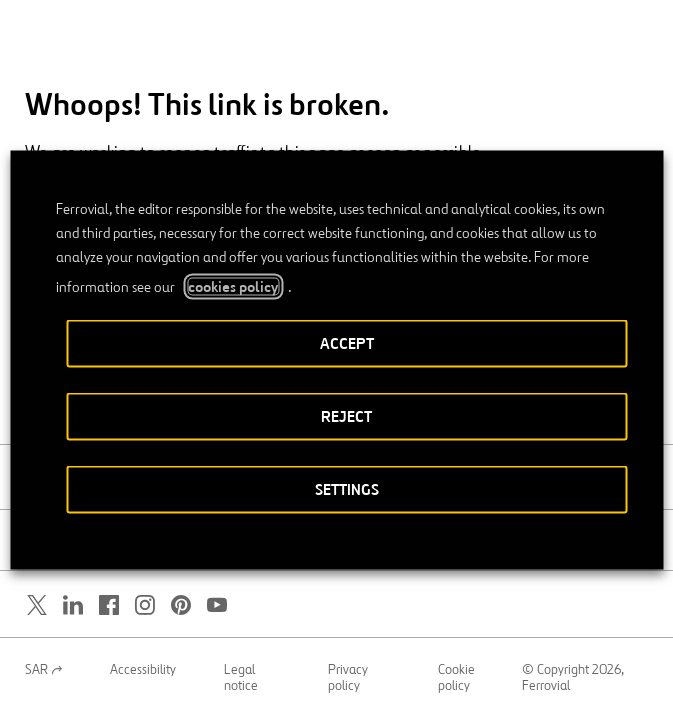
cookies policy (233, 287)
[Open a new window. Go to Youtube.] (217, 605)
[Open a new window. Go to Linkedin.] (73, 605)
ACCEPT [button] (347, 343)
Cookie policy (456, 678)
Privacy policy (348, 678)
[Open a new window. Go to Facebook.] (109, 605)
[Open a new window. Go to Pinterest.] (181, 605)
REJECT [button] (346, 416)
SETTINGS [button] (347, 489)
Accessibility (143, 670)
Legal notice (241, 678)
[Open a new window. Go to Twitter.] (37, 605)
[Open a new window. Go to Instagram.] (145, 605)
